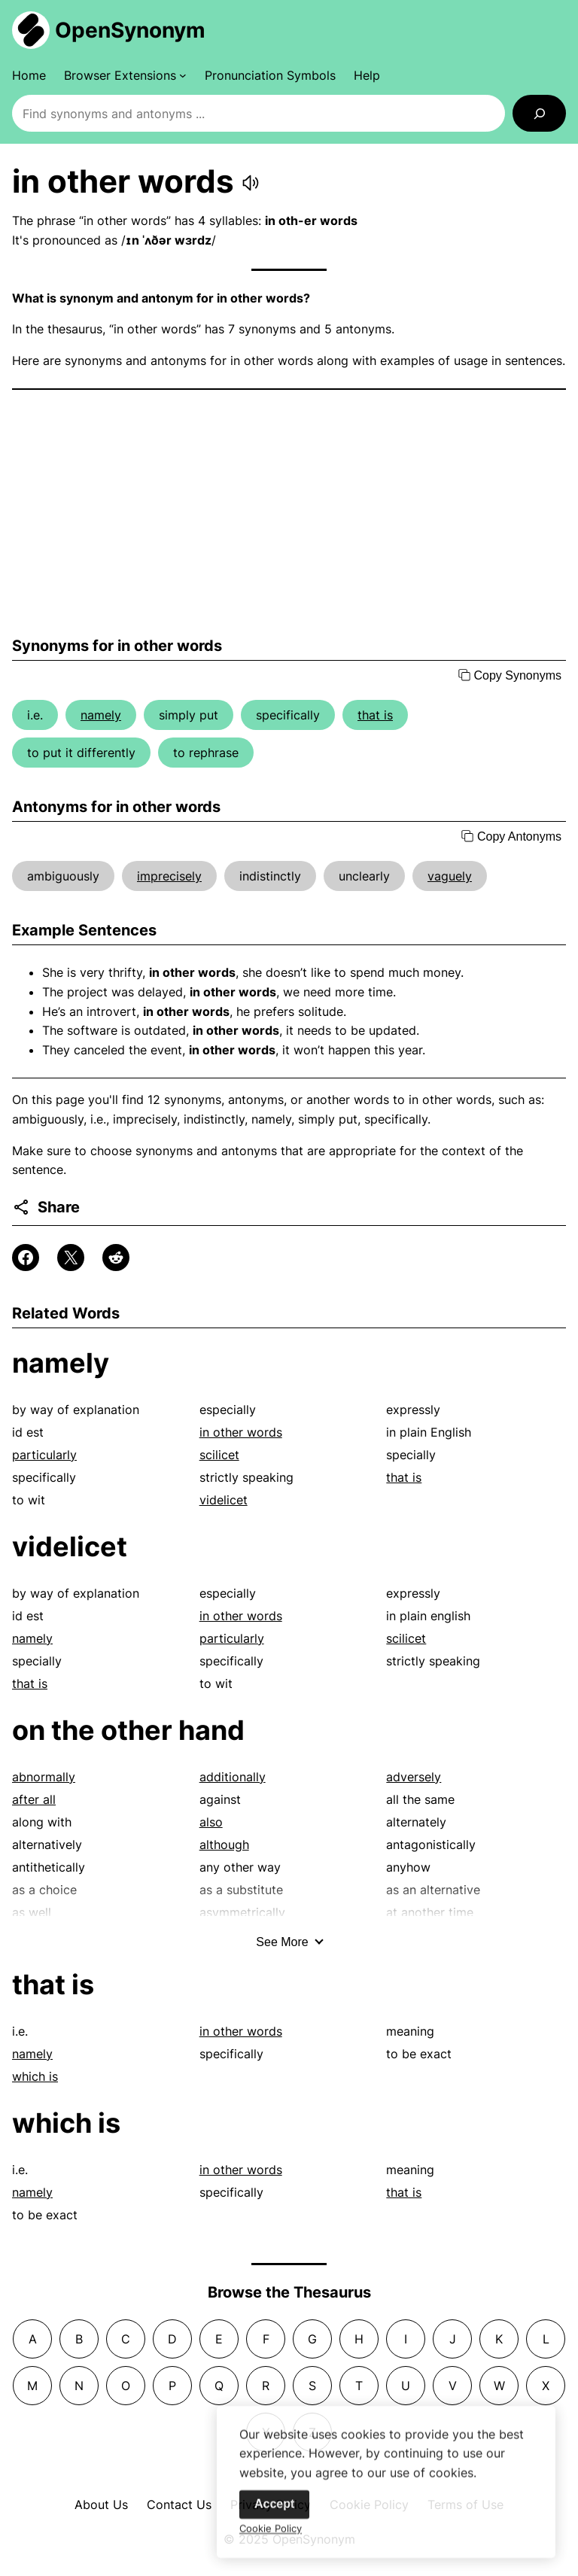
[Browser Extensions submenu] (125, 75)
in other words (240, 1432)
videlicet (223, 1499)
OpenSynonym (130, 30)
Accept (274, 2514)
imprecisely (169, 876)
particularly (44, 1454)
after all (34, 1799)
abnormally (43, 1776)
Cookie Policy (270, 2539)
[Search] (539, 113)
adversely (413, 1776)
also (211, 1821)
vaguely (449, 876)
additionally (232, 1776)
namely (101, 714)
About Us (101, 2504)
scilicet (219, 1454)
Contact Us (179, 2504)
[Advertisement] (289, 513)
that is (375, 714)
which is (35, 2076)
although (224, 1844)
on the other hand (128, 1730)
